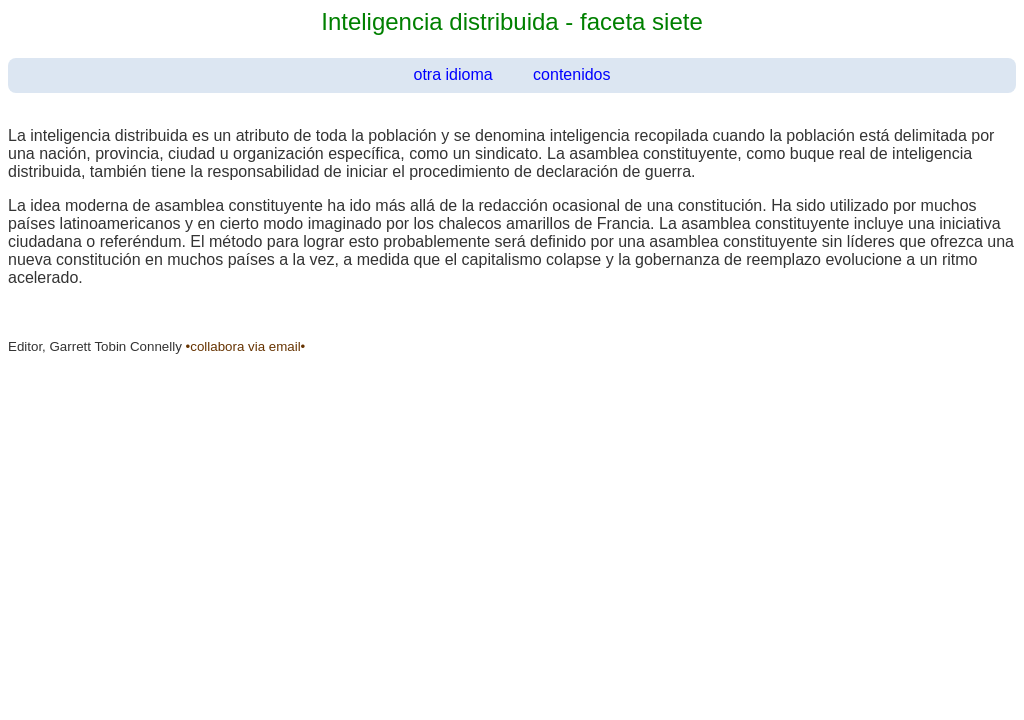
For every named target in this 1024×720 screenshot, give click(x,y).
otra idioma (453, 74)
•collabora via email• (246, 346)
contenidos (571, 74)
